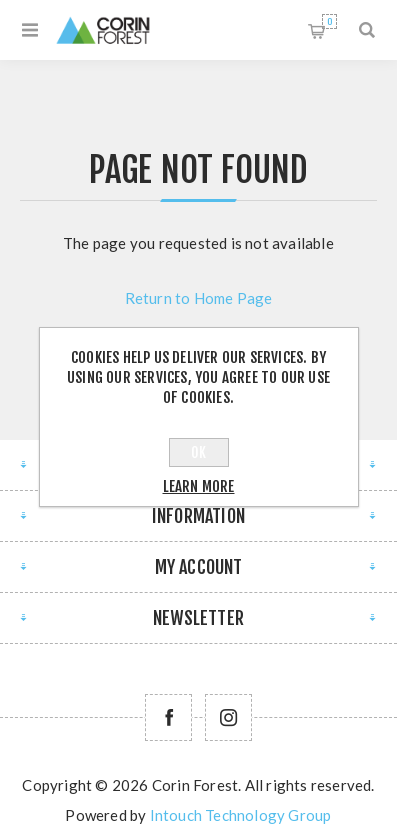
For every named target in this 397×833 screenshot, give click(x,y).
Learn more (199, 486)
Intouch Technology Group (241, 815)
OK (198, 452)
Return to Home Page (199, 298)
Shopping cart (329, 21)
